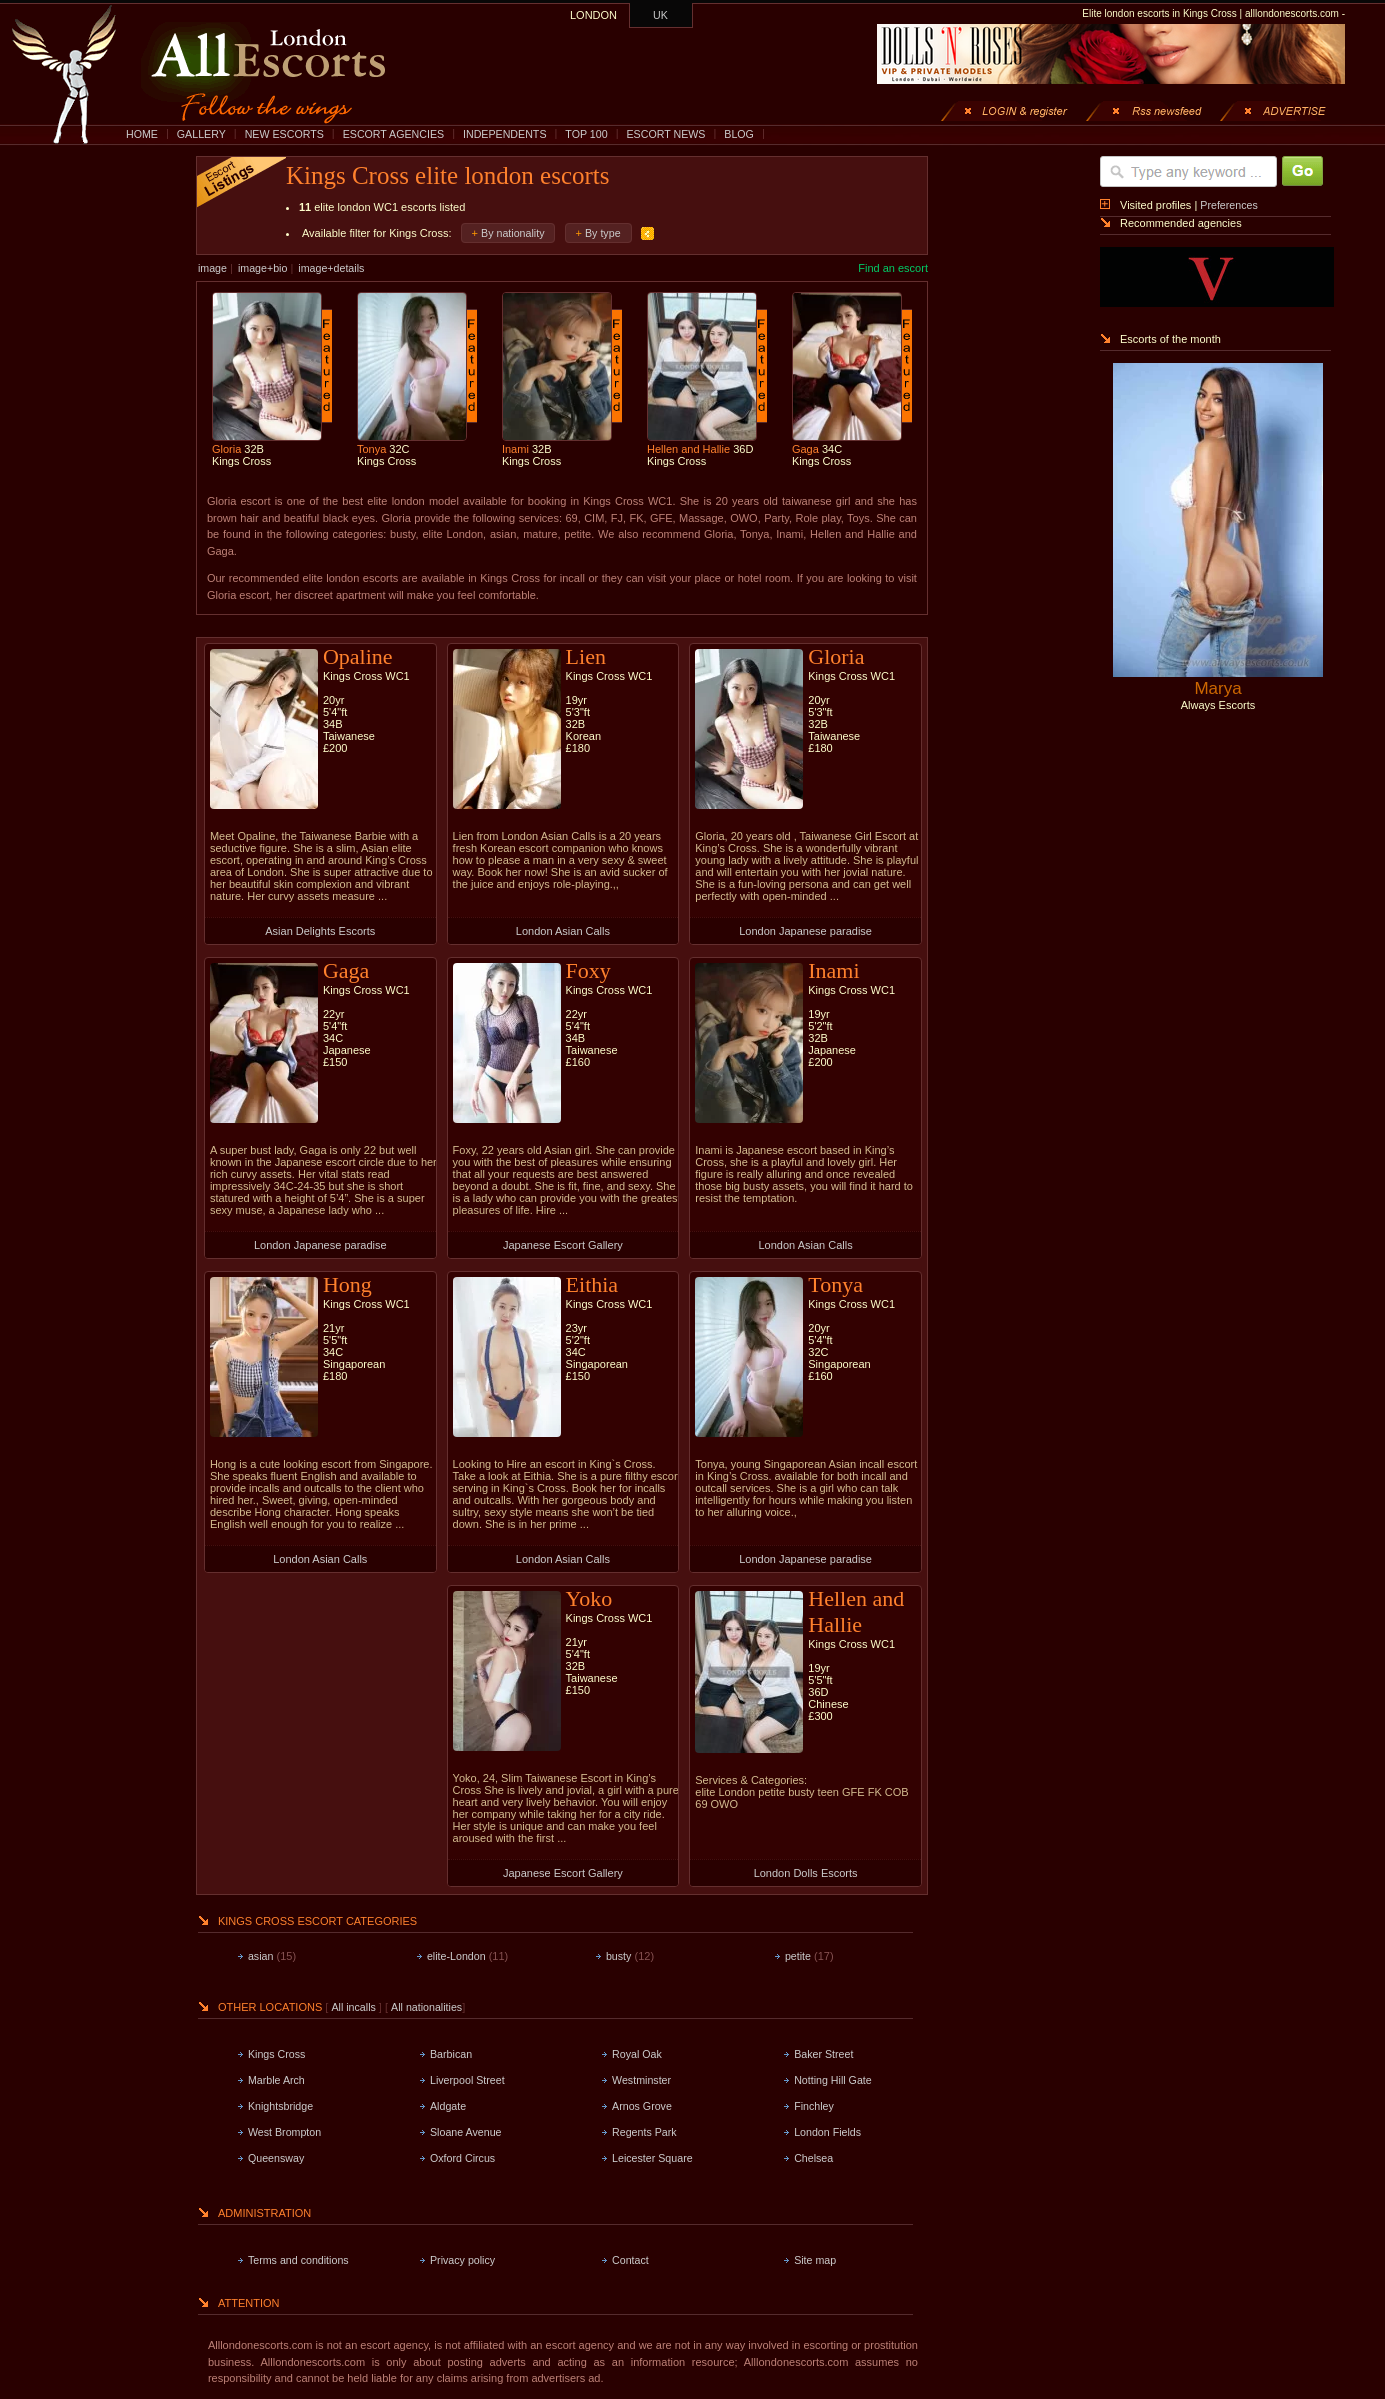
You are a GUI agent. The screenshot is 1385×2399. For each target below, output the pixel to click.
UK (660, 15)
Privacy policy (462, 2260)
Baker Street (823, 2054)
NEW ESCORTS (284, 134)
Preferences (1228, 205)
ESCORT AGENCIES (393, 134)
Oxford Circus (462, 2158)
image (212, 268)
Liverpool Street (467, 2080)
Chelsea (813, 2158)
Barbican (451, 2054)
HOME (142, 134)
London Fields (827, 2132)
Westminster (641, 2080)
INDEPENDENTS (505, 134)
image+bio (262, 268)
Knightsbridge (280, 2106)
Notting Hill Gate (833, 2080)
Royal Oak (637, 2054)
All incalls (354, 2007)
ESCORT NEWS (665, 134)
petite (798, 1956)
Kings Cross (276, 2054)
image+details (331, 268)
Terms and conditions (298, 2260)
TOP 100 (586, 134)
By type (603, 233)
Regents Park (644, 2132)
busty (618, 1956)
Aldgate (448, 2106)
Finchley (814, 2106)
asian (260, 1956)
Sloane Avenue (466, 2132)
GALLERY (201, 134)
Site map (815, 2260)
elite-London (456, 1956)
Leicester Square (652, 2158)
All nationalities (426, 2007)
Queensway (276, 2158)
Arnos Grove (642, 2106)
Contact (630, 2260)
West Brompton (284, 2132)
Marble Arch (276, 2080)
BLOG (739, 134)
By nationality (512, 233)
